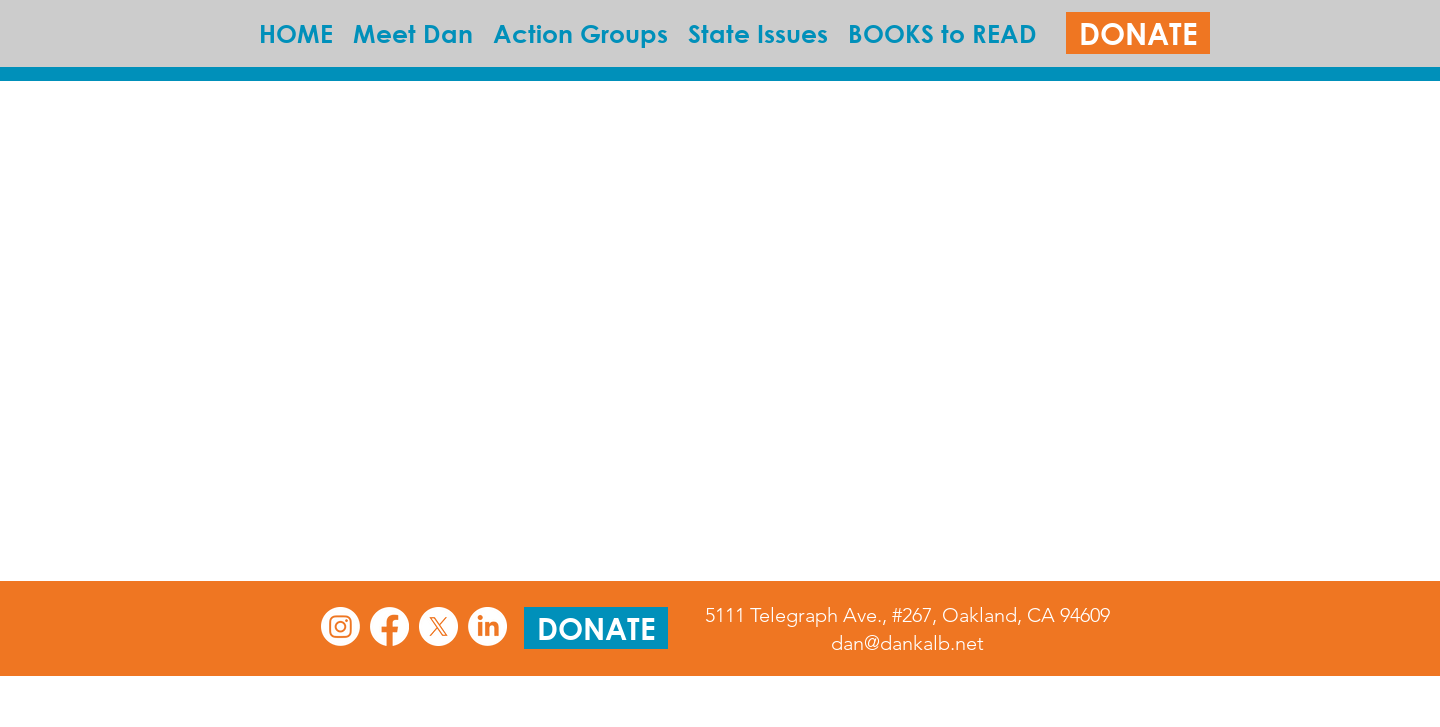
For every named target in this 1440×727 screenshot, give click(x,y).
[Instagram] (340, 626)
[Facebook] (389, 626)
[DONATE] (1138, 33)
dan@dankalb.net (907, 643)
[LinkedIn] (487, 626)
